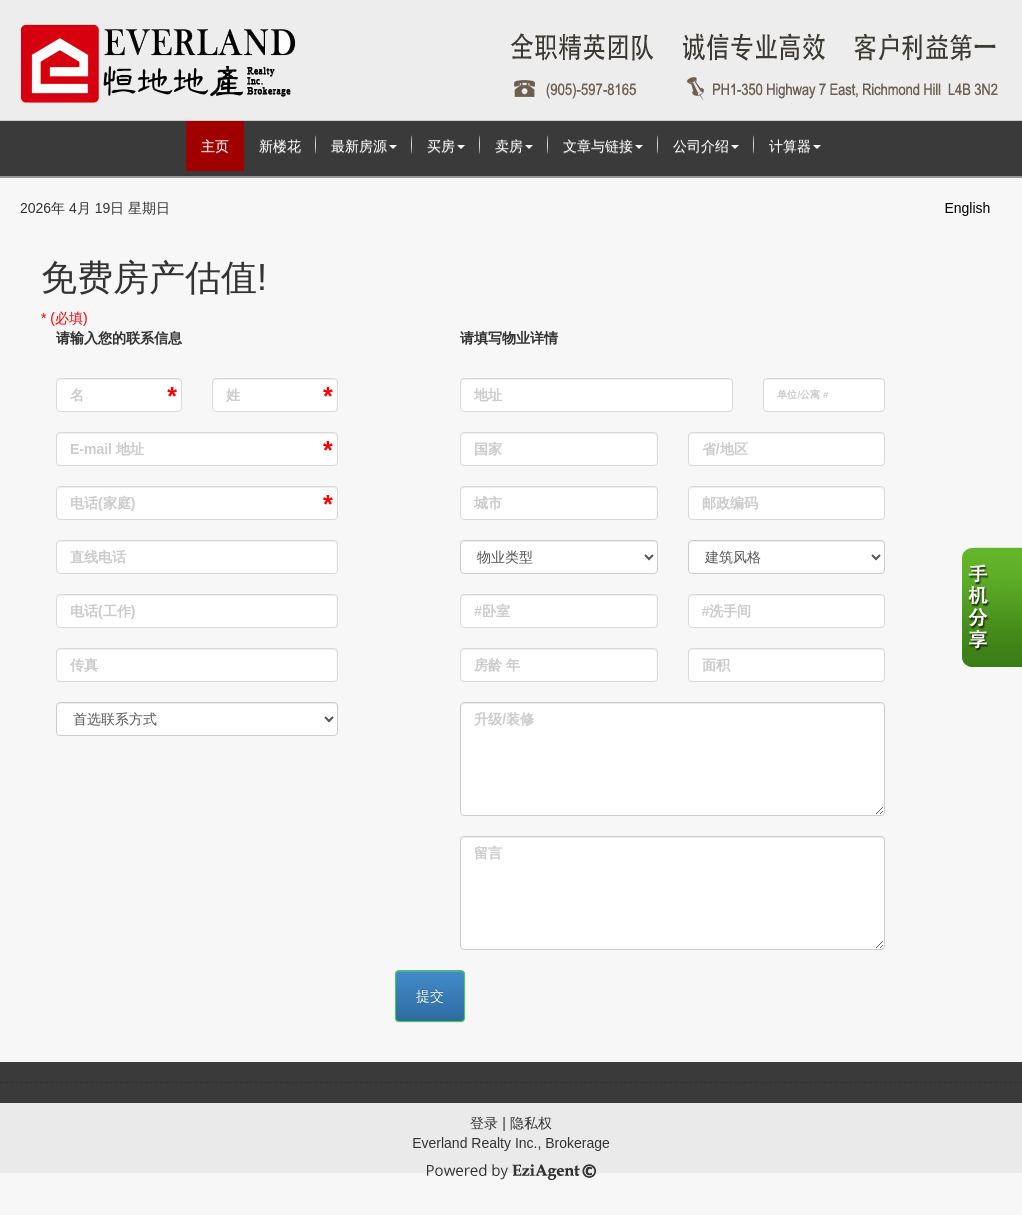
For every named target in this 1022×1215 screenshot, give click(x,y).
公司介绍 (706, 146)
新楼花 (280, 146)
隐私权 (531, 1123)
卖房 (514, 146)
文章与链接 (603, 146)
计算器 (795, 146)
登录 (484, 1123)
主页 (215, 146)
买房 (446, 146)
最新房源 (364, 146)
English (967, 208)
